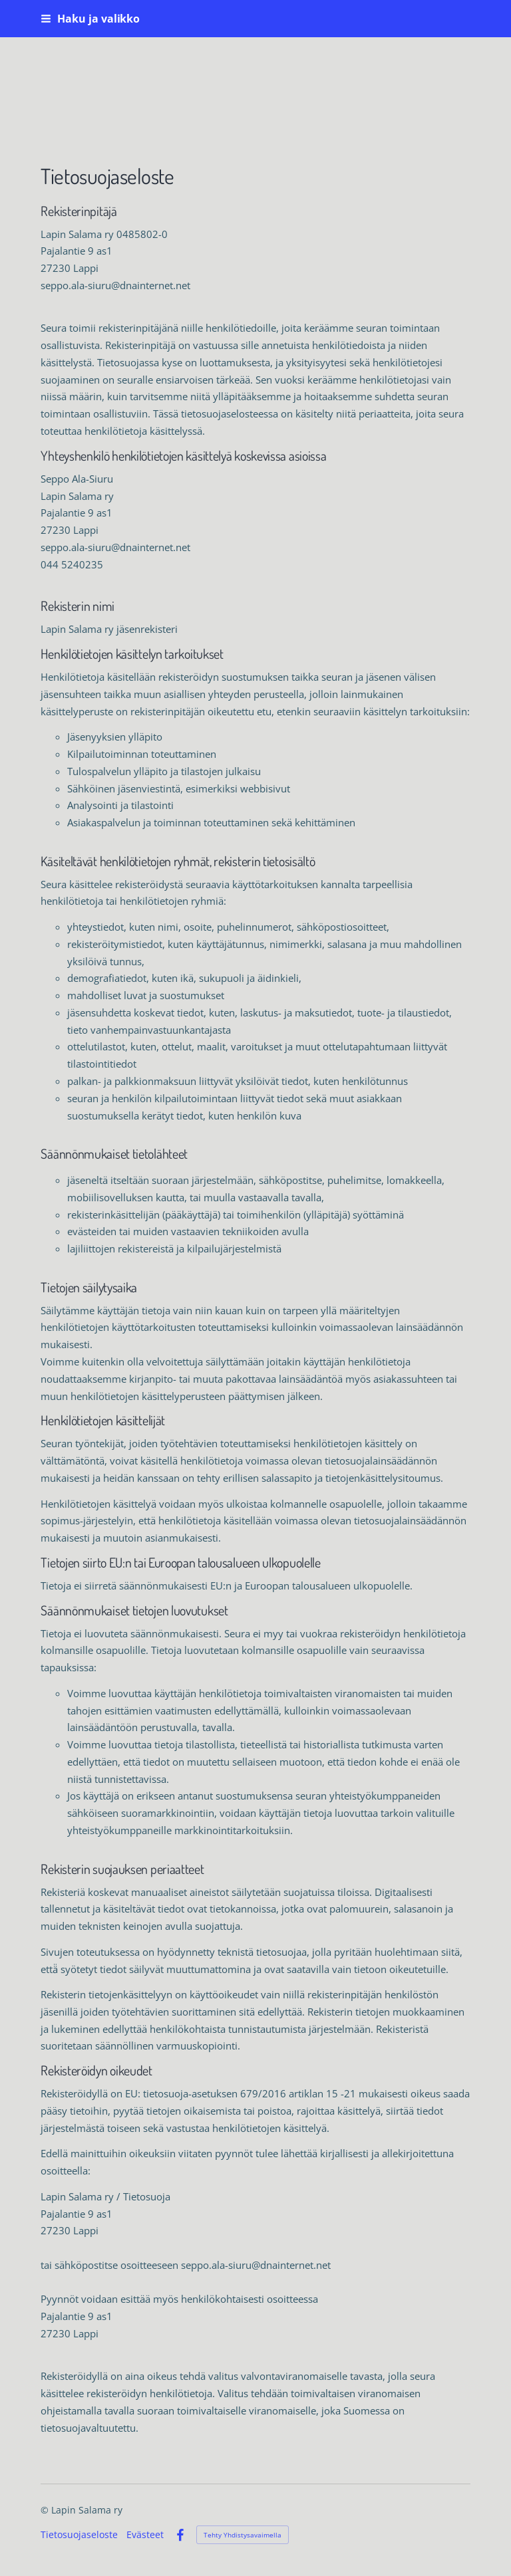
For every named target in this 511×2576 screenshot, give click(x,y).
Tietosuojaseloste (79, 2534)
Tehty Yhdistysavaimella (242, 2534)
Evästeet (145, 2534)
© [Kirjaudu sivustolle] (46, 2510)
